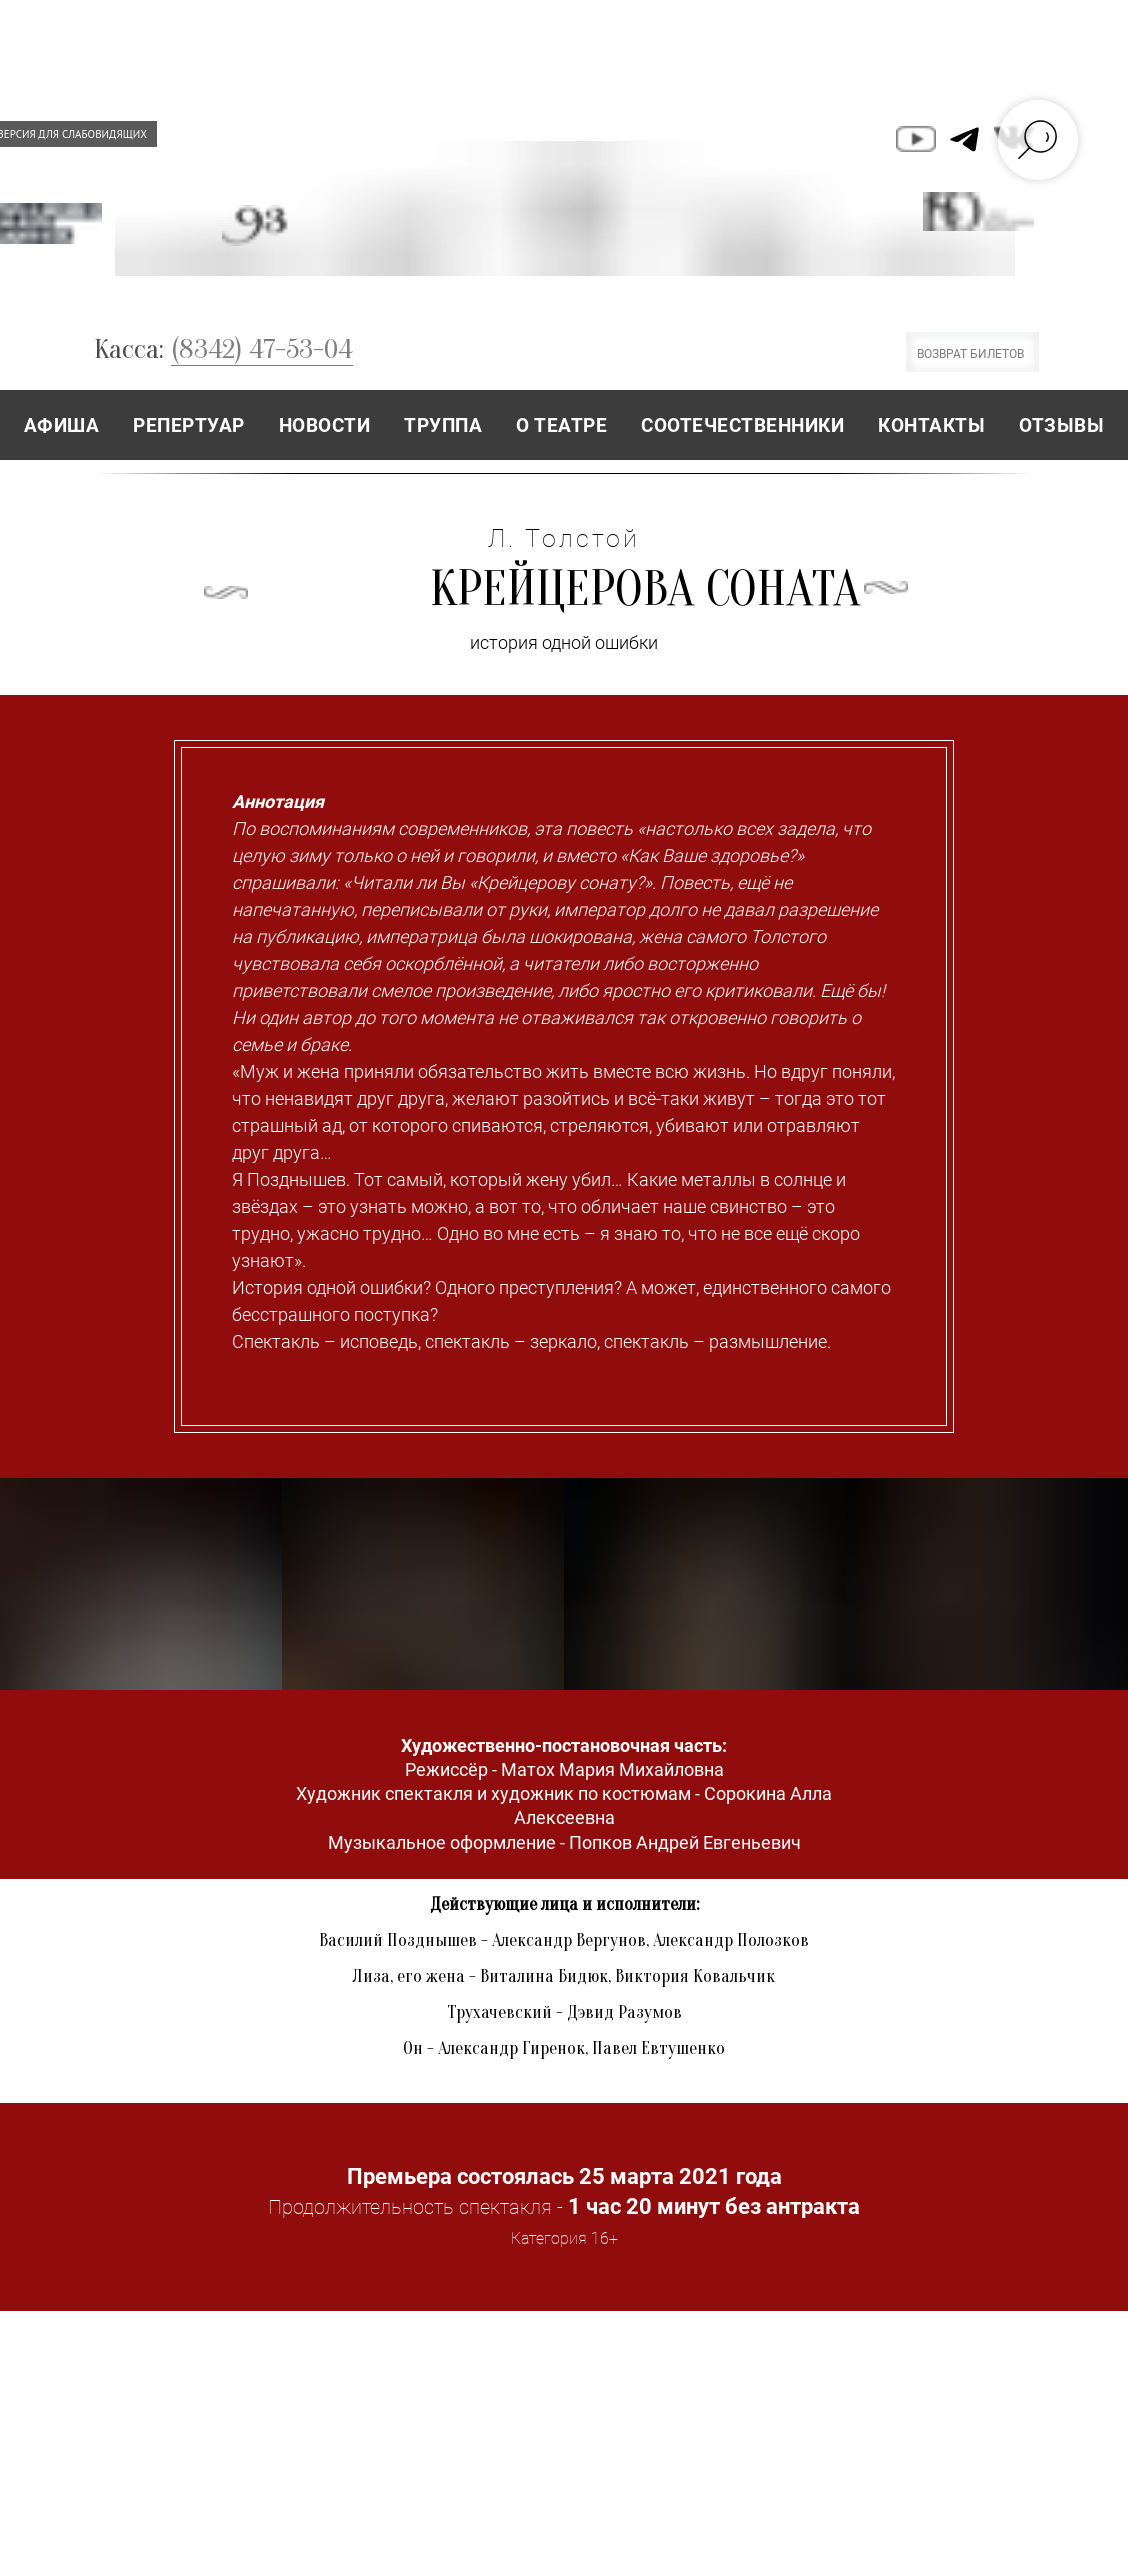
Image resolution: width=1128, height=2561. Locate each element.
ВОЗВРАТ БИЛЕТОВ (970, 354)
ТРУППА (443, 425)
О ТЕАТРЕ (561, 425)
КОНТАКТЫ (931, 425)
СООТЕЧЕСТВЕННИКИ (742, 425)
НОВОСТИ (325, 425)
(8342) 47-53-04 (262, 349)
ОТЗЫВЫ (1061, 425)
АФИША (62, 425)
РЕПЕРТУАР (189, 425)
